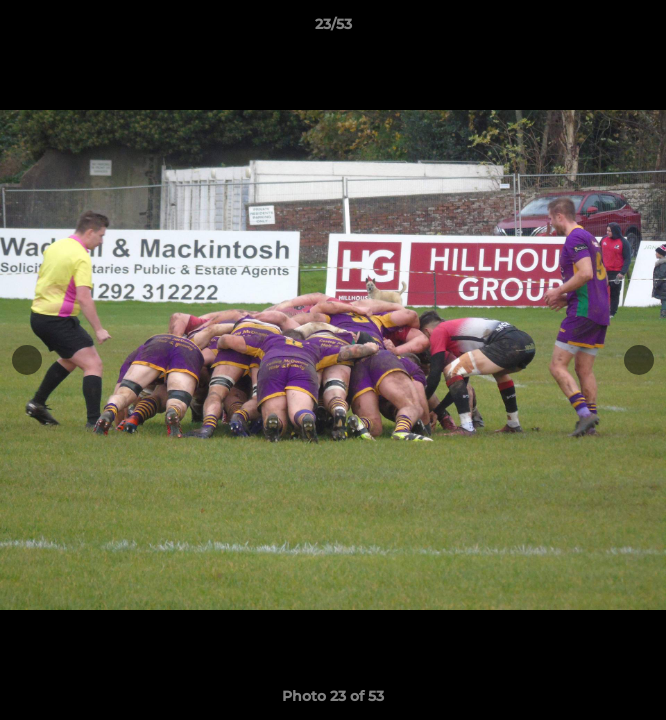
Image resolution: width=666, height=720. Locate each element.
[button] (642, 29)
